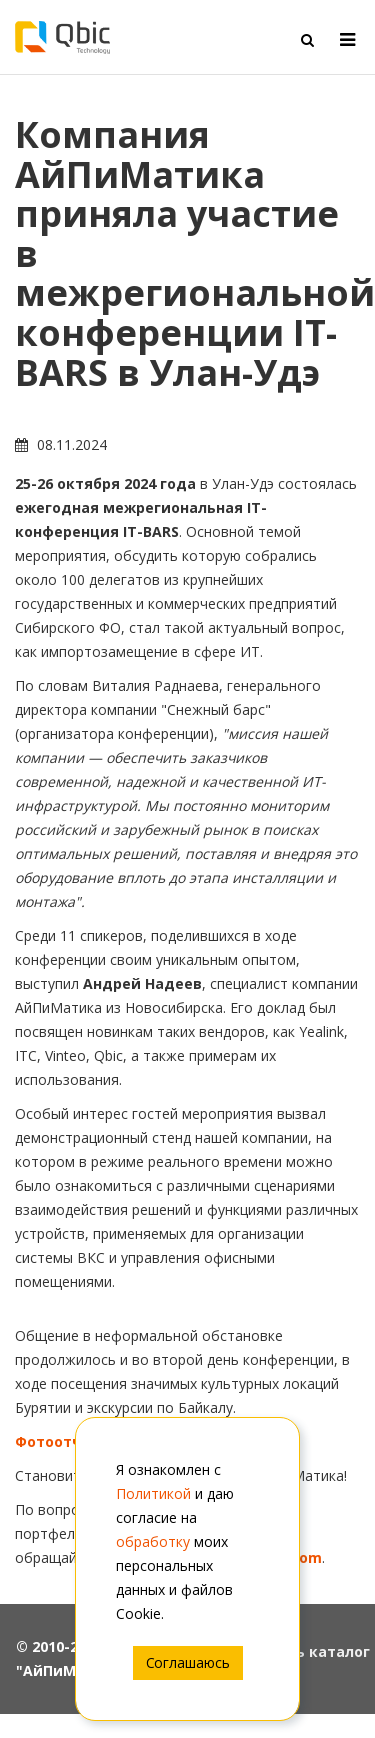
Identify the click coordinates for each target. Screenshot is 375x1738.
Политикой (153, 1493)
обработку (153, 1541)
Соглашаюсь (188, 1662)
